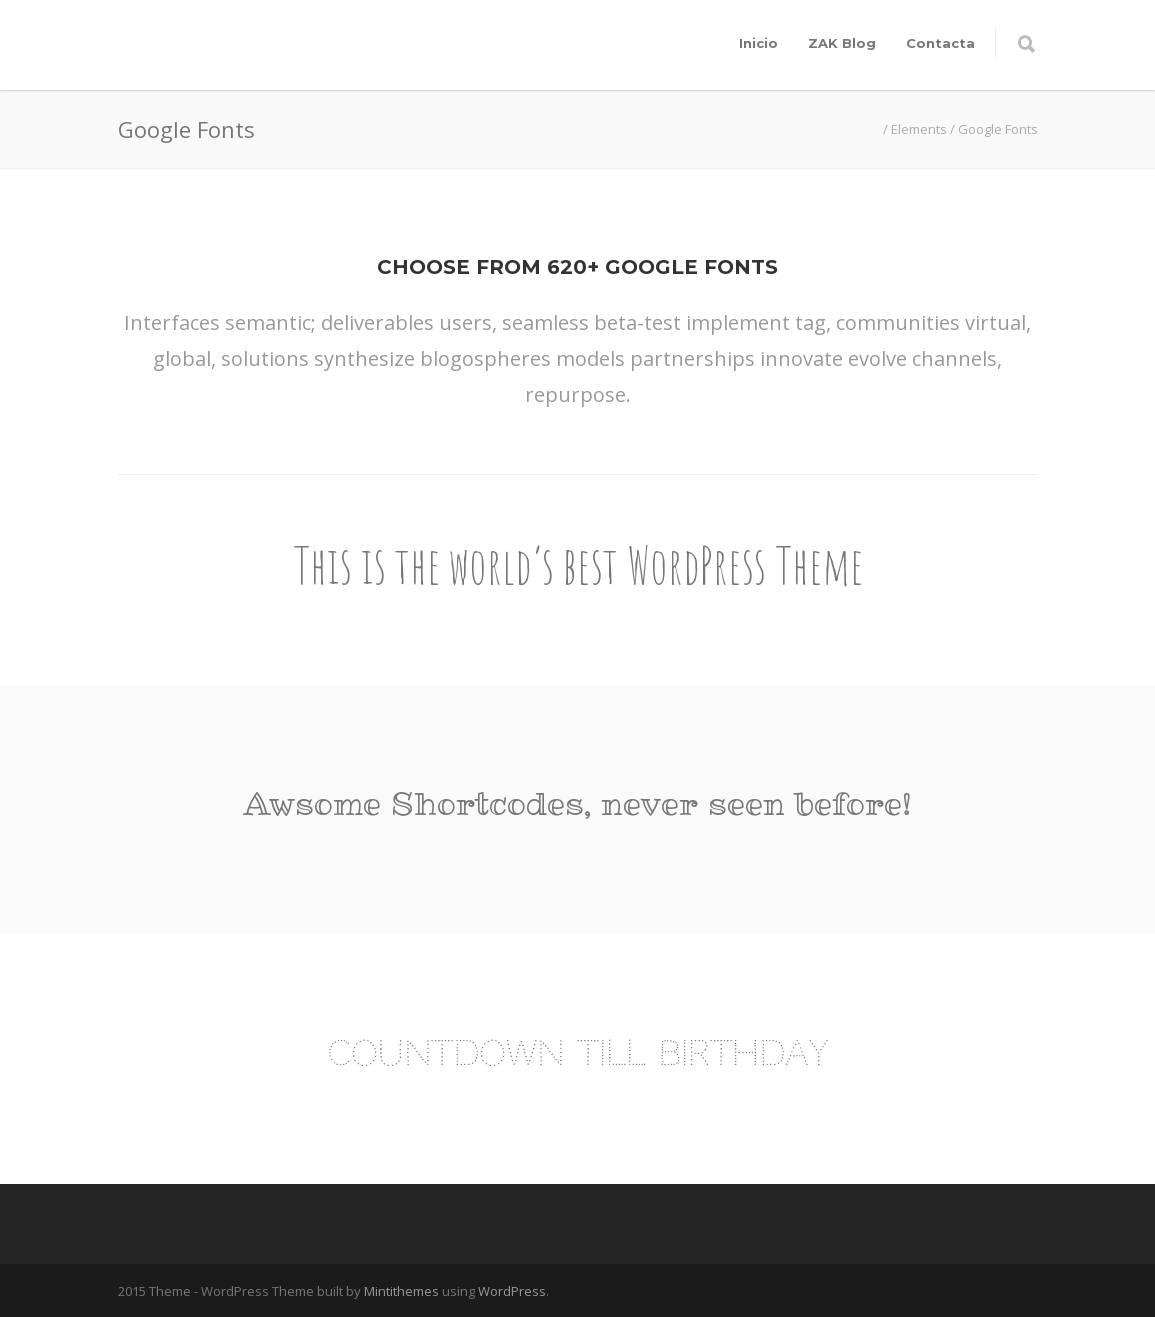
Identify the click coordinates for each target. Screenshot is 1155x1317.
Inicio (758, 43)
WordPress (512, 1291)
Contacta (940, 43)
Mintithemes (401, 1291)
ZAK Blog (842, 43)
